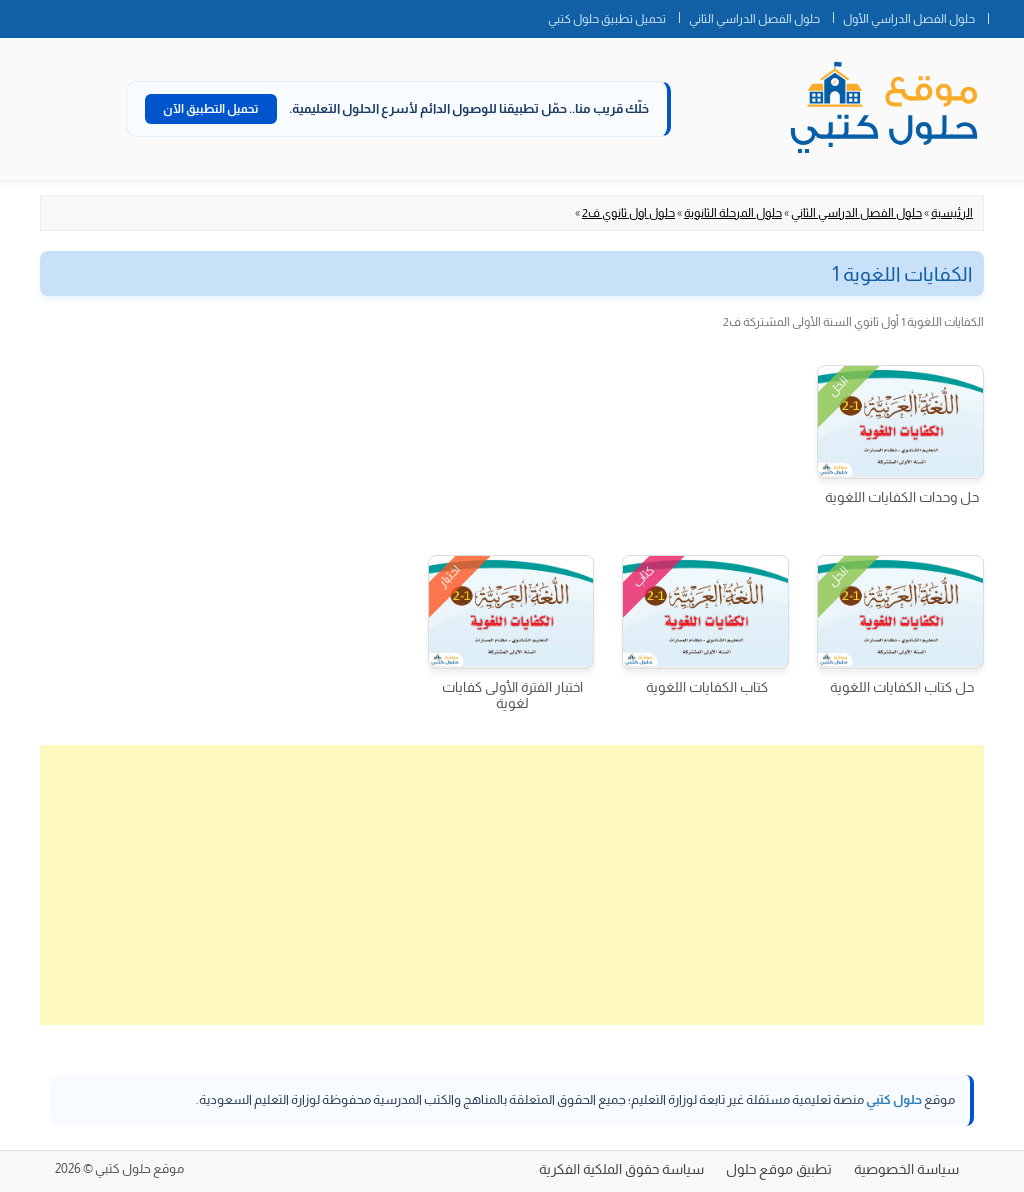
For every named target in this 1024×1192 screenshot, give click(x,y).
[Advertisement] (512, 885)
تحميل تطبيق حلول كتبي (607, 19)
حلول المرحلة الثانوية (733, 213)
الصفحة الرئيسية (1006, 15)
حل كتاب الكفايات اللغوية (902, 687)
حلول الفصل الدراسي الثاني (754, 19)
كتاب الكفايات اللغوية (707, 687)
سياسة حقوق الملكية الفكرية (621, 1169)
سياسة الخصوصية (906, 1169)
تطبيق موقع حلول (779, 1169)
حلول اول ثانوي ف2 (628, 213)
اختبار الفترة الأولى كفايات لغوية (512, 695)
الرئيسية (952, 213)
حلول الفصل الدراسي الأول (909, 19)
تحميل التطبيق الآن (211, 109)
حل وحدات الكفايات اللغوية (902, 497)
